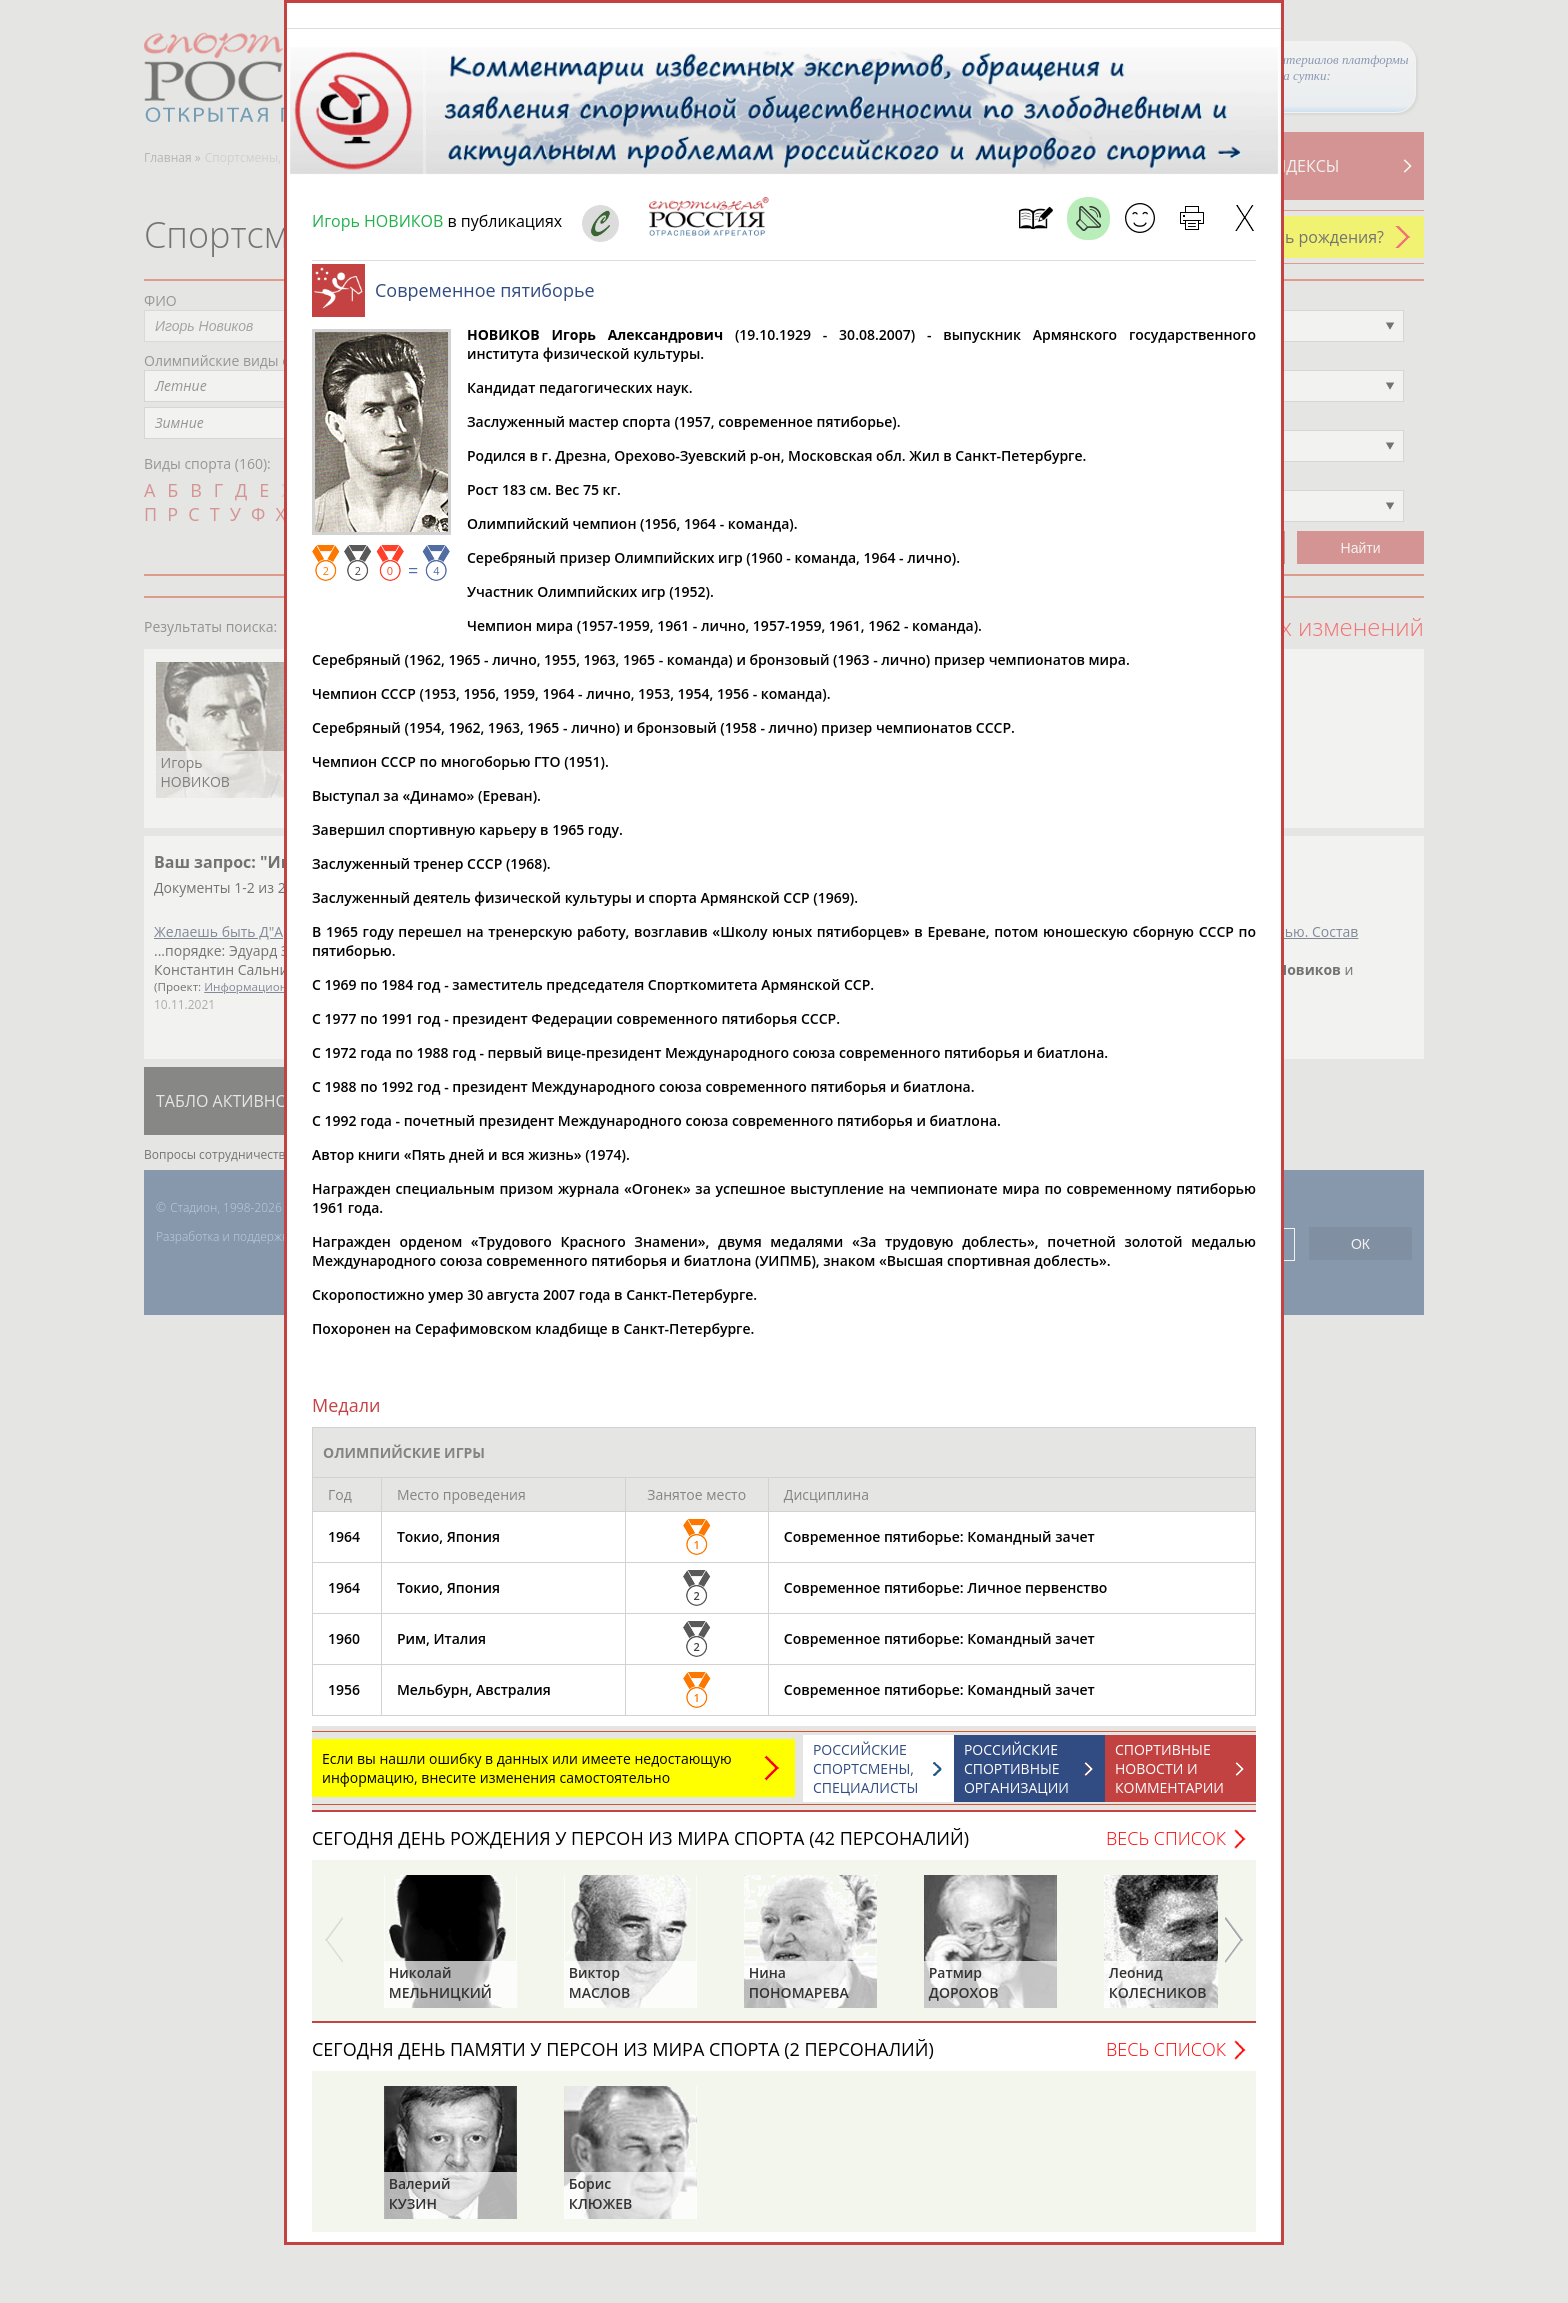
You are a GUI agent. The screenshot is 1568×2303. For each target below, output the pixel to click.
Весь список (1166, 1848)
